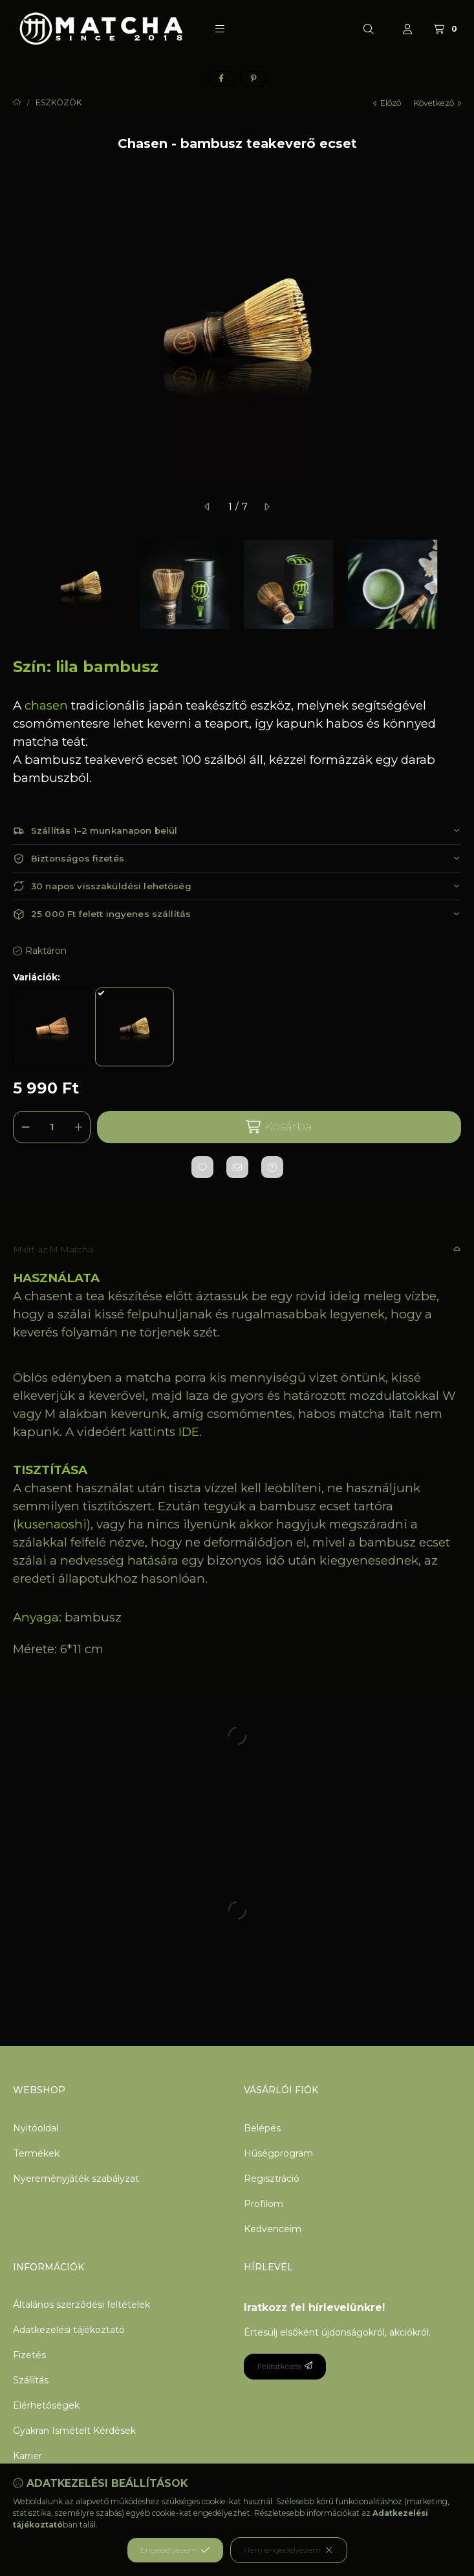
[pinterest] (253, 79)
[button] (220, 29)
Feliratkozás (284, 2366)
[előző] (208, 507)
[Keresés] (369, 29)
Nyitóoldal (35, 2128)
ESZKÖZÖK (58, 102)
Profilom (263, 2204)
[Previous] (19, 584)
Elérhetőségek (46, 2405)
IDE (188, 1431)
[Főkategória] (17, 102)
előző (387, 103)
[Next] (454, 584)
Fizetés (29, 2355)
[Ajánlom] (237, 1167)
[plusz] (78, 1127)
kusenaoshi (52, 1524)
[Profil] (407, 29)
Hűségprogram (278, 2153)
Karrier (27, 2456)
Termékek (36, 2153)
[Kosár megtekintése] (447, 29)
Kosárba (279, 1126)
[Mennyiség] (52, 1127)
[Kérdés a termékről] (272, 1167)
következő (437, 103)
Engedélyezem (175, 2550)
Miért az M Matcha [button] (53, 1249)
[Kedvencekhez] (202, 1167)
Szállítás (30, 2380)
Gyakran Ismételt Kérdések (74, 2430)
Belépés (262, 2128)
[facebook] (221, 79)
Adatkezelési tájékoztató (69, 2330)
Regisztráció (271, 2178)
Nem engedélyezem (289, 2550)
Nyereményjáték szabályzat (76, 2178)
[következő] (266, 507)
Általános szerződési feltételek (81, 2304)
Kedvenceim (272, 2229)
